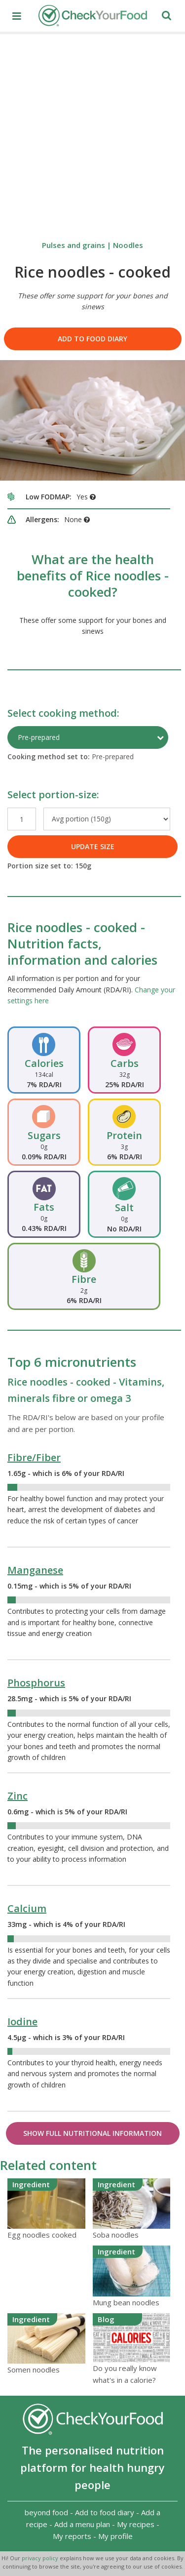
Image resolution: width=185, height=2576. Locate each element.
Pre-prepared (39, 737)
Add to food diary (92, 338)
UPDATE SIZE (92, 846)
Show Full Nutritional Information (92, 2133)
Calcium (26, 1908)
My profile (115, 2536)
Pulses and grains (73, 245)
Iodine (22, 2021)
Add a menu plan (82, 2524)
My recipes (135, 2524)
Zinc (17, 1795)
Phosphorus (36, 1682)
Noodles (128, 245)
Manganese (35, 1570)
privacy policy (41, 2558)
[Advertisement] (92, 131)
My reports (72, 2536)
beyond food (46, 2512)
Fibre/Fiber (34, 1457)
